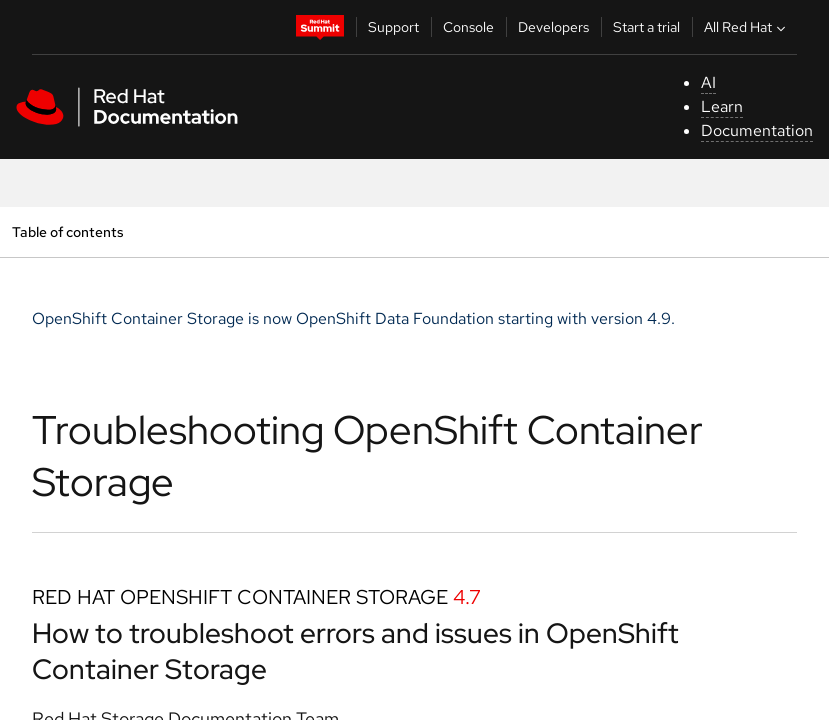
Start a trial (646, 27)
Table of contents (67, 231)
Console (468, 27)
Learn (722, 106)
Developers (553, 27)
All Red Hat (747, 27)
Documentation (757, 130)
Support (393, 27)
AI (708, 82)
